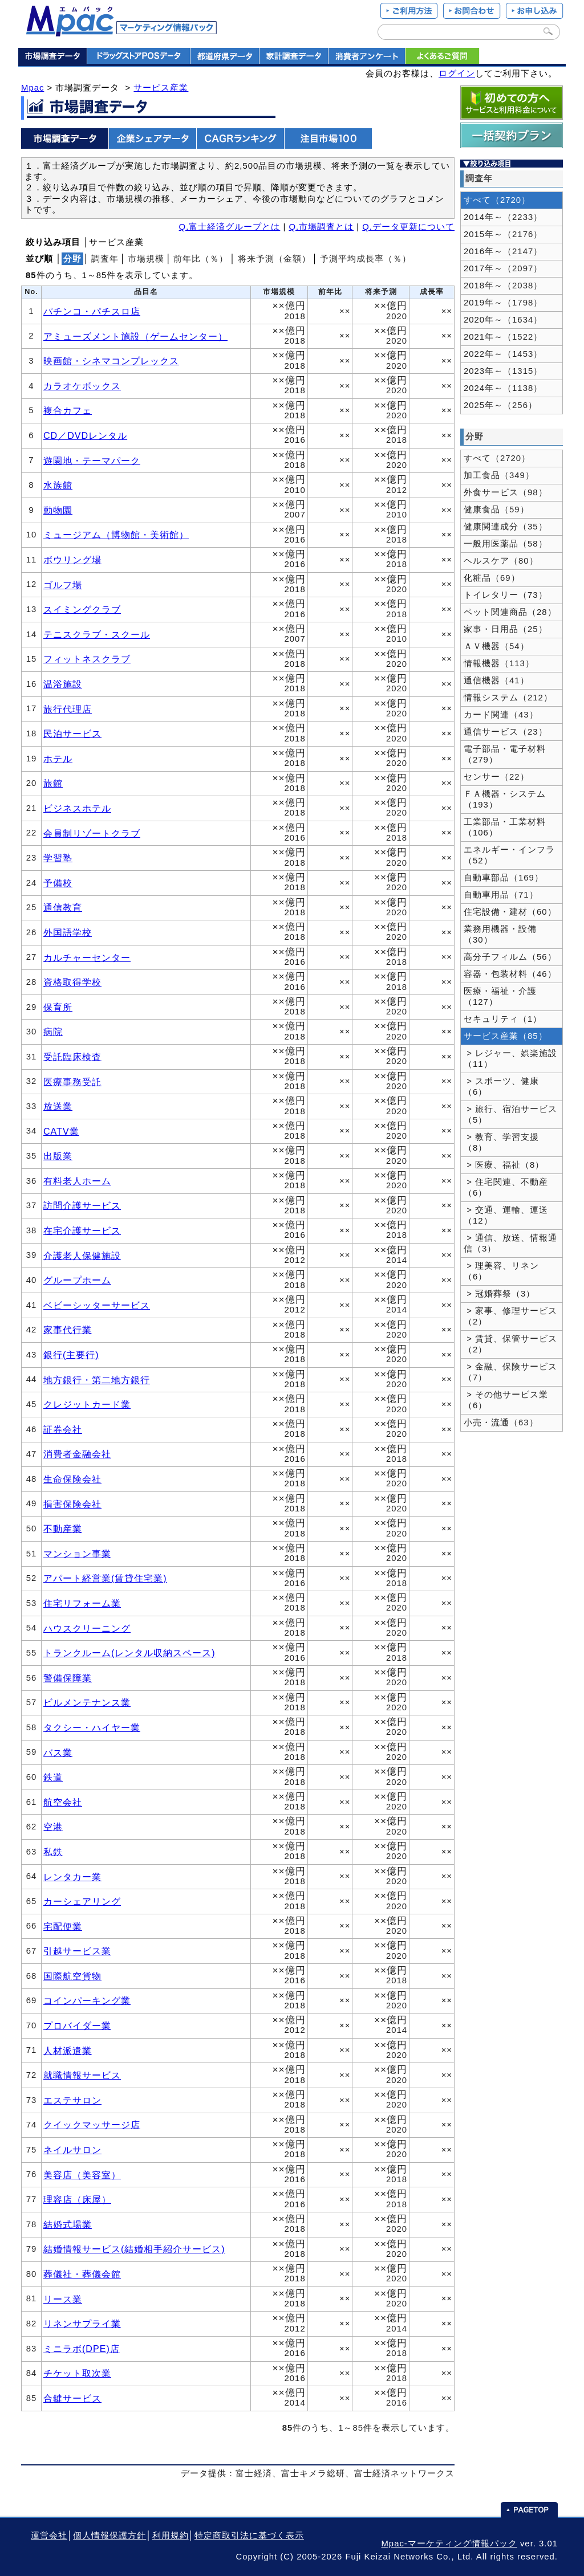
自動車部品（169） (504, 877)
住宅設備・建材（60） (510, 911)
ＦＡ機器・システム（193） (505, 799)
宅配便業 (62, 1926)
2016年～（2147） (503, 251)
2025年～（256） (500, 405)
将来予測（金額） (274, 258)
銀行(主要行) (71, 1355)
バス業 (57, 1752)
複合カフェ (67, 410)
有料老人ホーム (77, 1181)
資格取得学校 (72, 982)
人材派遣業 (67, 2050)
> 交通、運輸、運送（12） (506, 1215)
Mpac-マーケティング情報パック (449, 2543)
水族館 (57, 485)
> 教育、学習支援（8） (501, 1142)
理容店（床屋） (77, 2199)
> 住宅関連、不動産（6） (506, 1187)
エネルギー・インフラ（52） (509, 855)
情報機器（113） (499, 663)
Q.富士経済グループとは (230, 226)
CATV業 (61, 1131)
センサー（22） (496, 776)
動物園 (57, 510)
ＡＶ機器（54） (496, 646)
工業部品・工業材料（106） (505, 827)
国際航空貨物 (72, 1976)
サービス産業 (160, 87)
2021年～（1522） (503, 336)
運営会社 (49, 2535)
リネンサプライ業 (82, 2323)
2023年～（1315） (503, 371)
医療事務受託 (72, 1082)
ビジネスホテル (77, 808)
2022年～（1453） (503, 353)
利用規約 (170, 2535)
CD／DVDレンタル (85, 435)
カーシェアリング (82, 1901)
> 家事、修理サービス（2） (510, 1316)
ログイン (457, 73)
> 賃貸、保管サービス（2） (510, 1344)
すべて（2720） (497, 200)
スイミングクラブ (82, 609)
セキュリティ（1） (503, 1019)
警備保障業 (67, 1678)
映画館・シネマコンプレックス (111, 361)
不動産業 (62, 1528)
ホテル (57, 758)
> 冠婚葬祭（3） (499, 1293)
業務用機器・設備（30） (500, 934)
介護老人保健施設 (82, 1255)
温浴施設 (62, 684)
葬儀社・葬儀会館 (82, 2274)
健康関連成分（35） (506, 526)
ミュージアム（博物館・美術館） (116, 534)
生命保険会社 (72, 1479)
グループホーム (77, 1280)
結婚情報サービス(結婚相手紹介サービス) (134, 2249)
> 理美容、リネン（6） (501, 1271)
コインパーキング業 (87, 2000)
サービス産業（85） (506, 1036)
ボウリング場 (72, 560)
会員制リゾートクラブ (91, 833)
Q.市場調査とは (321, 226)
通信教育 (62, 907)
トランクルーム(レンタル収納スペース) (129, 1653)
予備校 (57, 883)
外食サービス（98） (506, 492)
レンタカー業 (72, 1877)
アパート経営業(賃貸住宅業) (105, 1578)
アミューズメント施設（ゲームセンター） (135, 336)
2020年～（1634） (503, 319)
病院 (53, 1031)
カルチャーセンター (87, 957)
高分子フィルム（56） (510, 956)
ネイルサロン (72, 2150)
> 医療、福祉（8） (504, 1164)
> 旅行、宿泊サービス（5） (510, 1114)
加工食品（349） (499, 475)
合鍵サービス (72, 2398)
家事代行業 (67, 1329)
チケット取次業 (77, 2373)
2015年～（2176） (503, 234)
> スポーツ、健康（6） (501, 1087)
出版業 (57, 1156)
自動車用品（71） (501, 894)
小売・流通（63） (501, 1422)
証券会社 (62, 1429)
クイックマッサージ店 (91, 2125)
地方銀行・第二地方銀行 (96, 1380)
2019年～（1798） (503, 302)
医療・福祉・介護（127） (500, 996)
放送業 (57, 1106)
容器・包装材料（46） (510, 974)
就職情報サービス (82, 2075)
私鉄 (53, 1852)
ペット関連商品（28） (510, 612)
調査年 (105, 258)
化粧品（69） (492, 577)
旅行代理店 (67, 709)
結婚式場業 (67, 2224)
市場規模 (146, 258)
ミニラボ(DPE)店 (81, 2348)
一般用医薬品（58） (506, 543)
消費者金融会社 (77, 1454)
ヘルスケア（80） (501, 560)
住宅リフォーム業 (82, 1603)
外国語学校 (67, 932)
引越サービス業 (77, 1951)
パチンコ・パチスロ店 (91, 311)
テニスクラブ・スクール (96, 634)
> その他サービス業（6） (506, 1400)
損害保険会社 (72, 1504)
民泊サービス (72, 733)
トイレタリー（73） (506, 595)
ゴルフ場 (62, 585)
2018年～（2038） (503, 285)
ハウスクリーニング (87, 1628)
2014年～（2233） (503, 217)
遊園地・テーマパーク (91, 460)
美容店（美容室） (82, 2175)
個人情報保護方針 (109, 2535)
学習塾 (57, 858)
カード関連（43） (501, 714)
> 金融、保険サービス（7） (510, 1372)
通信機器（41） (496, 680)
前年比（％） (200, 258)
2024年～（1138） (503, 388)
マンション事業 (77, 1553)
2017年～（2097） (503, 268)
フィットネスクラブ (87, 659)
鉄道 (53, 1777)
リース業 (62, 2299)
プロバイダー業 (77, 2025)
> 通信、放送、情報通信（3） (510, 1243)
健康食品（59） (496, 509)
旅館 (53, 783)
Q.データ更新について (408, 226)
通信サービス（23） (506, 731)
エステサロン (72, 2100)
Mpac (32, 87)
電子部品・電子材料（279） (505, 754)
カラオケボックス (82, 386)
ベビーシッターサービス (96, 1305)
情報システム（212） (508, 697)
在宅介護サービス (82, 1230)
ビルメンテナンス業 (87, 1702)
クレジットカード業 (87, 1404)
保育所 (57, 1007)
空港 (53, 1826)
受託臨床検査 (72, 1056)
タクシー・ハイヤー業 (91, 1727)
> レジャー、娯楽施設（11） (510, 1059)
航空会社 (62, 1802)
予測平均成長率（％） (365, 258)
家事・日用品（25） (506, 629)
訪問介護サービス (82, 1205)
